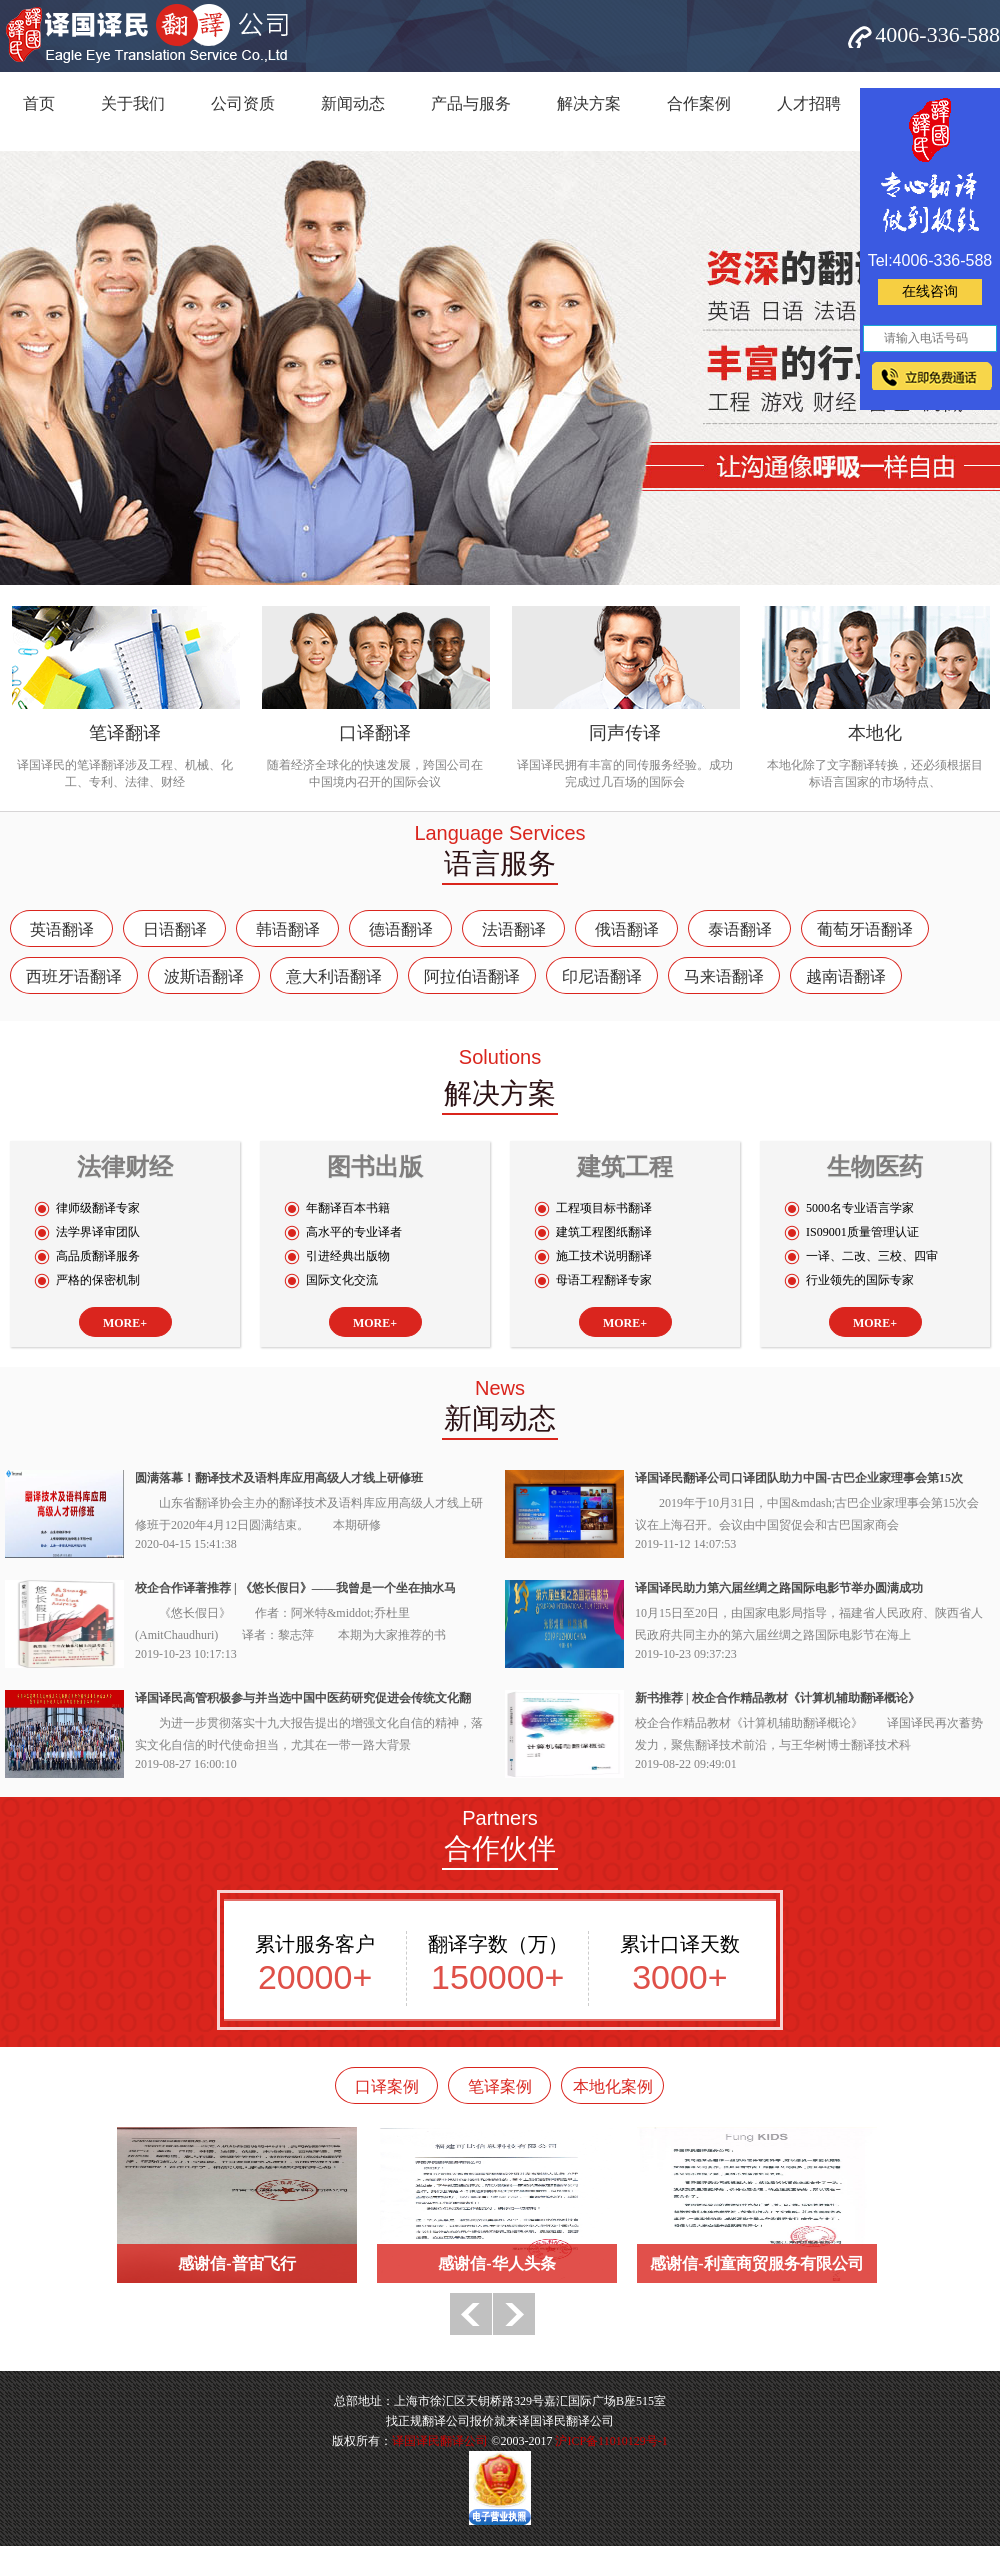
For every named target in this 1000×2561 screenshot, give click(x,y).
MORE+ (125, 1323)
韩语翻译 (288, 929)
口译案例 (387, 2086)
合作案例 (699, 103)
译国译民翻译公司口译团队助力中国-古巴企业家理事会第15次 (799, 1478)
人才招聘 (809, 103)
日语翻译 (175, 929)
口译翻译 (375, 733)
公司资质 (243, 103)
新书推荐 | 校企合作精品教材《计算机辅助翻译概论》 (777, 1698)
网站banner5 (500, 368)
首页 (39, 103)
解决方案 (589, 103)
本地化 (875, 733)
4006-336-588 (937, 34)
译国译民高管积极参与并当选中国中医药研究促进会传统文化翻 (303, 1698)
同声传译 (625, 733)
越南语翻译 (846, 976)
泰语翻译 (740, 929)
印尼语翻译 (602, 976)
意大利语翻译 (334, 976)
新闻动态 (353, 103)
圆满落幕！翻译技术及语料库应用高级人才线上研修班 (279, 1478)
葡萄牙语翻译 (865, 929)
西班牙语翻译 (74, 976)
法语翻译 (514, 929)
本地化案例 (613, 2086)
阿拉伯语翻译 (472, 976)
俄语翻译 (627, 929)
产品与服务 (471, 103)
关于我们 (133, 103)
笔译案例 (500, 2086)
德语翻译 (401, 929)
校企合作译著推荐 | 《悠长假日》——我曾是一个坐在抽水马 (295, 1588)
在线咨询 (930, 291)
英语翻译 (62, 929)
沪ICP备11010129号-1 (611, 2441)
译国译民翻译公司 (440, 2441)
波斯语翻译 (204, 976)
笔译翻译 (125, 733)
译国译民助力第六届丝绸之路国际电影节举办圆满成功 (779, 1588)
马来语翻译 (724, 976)
